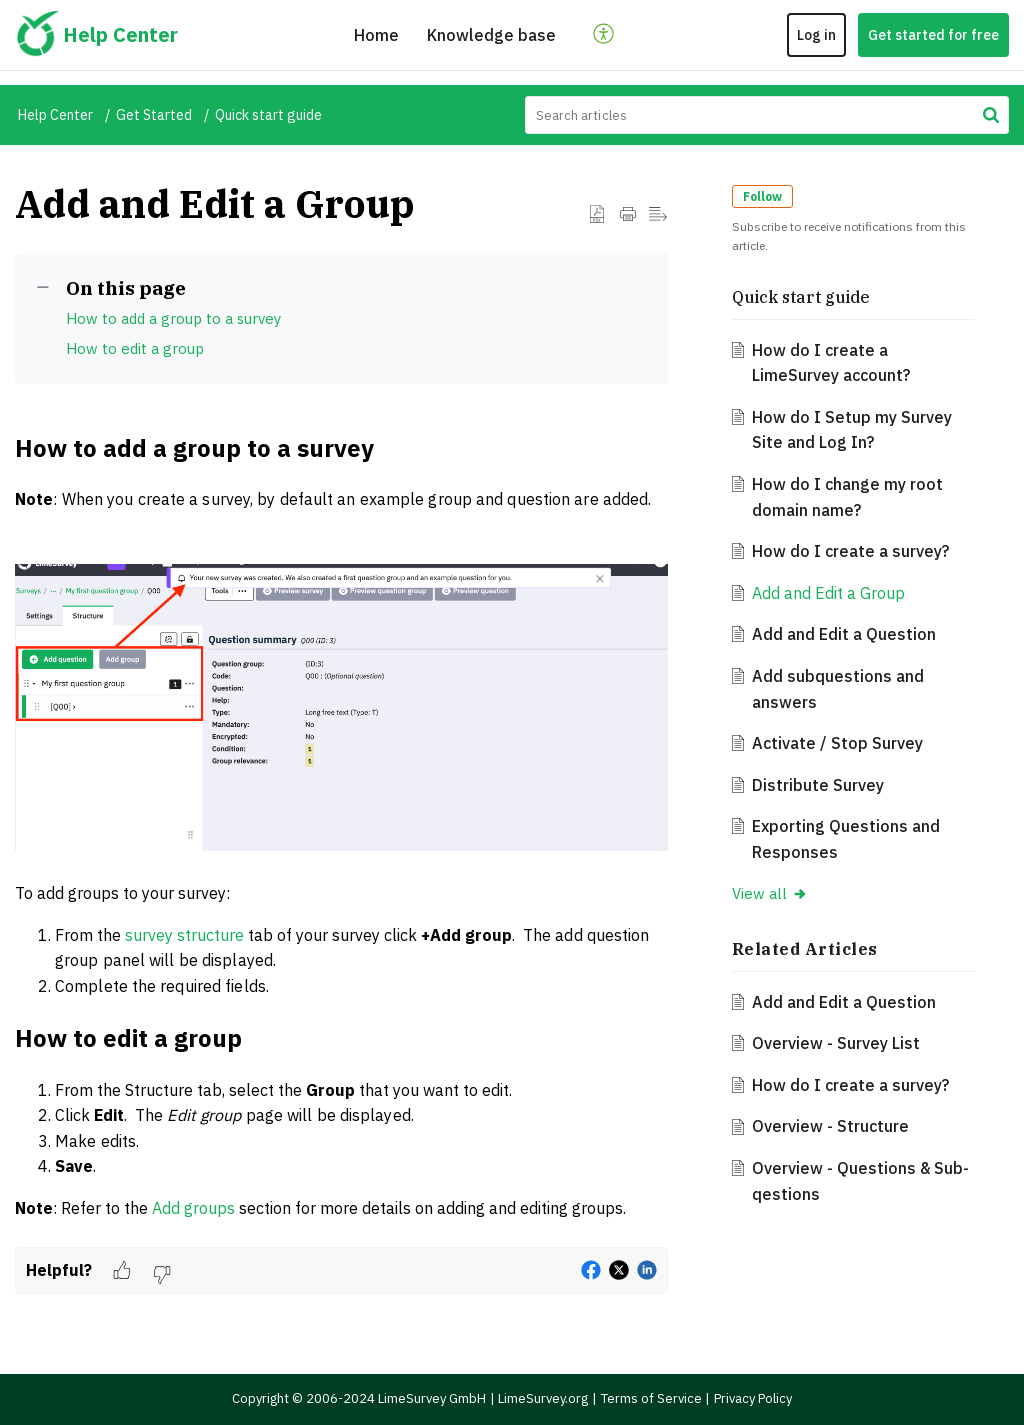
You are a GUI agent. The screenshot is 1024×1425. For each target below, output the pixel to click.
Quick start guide (268, 115)
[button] (604, 35)
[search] (767, 115)
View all (770, 893)
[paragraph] (341, 838)
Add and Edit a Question (844, 634)
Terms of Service (651, 1398)
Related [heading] (805, 949)
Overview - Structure (830, 1126)
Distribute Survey (818, 785)
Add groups (193, 1208)
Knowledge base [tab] (491, 35)
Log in (816, 35)
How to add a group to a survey (173, 318)
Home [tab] (376, 35)
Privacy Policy (753, 1398)
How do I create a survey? (850, 551)
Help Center (55, 115)
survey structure (184, 935)
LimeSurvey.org (543, 1398)
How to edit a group (135, 348)
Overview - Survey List (836, 1043)
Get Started (154, 115)
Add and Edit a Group (828, 593)
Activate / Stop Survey (837, 743)
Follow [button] (762, 196)
